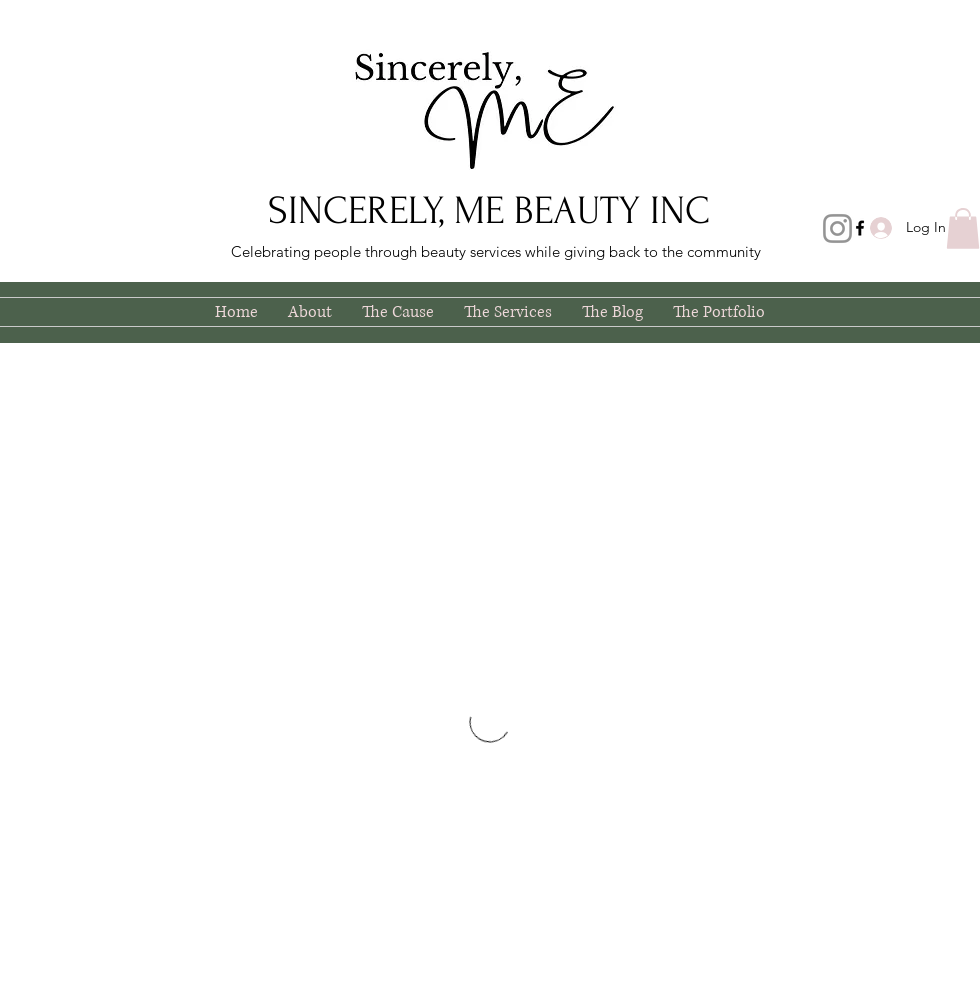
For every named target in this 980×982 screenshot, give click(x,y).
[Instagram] (837, 228)
